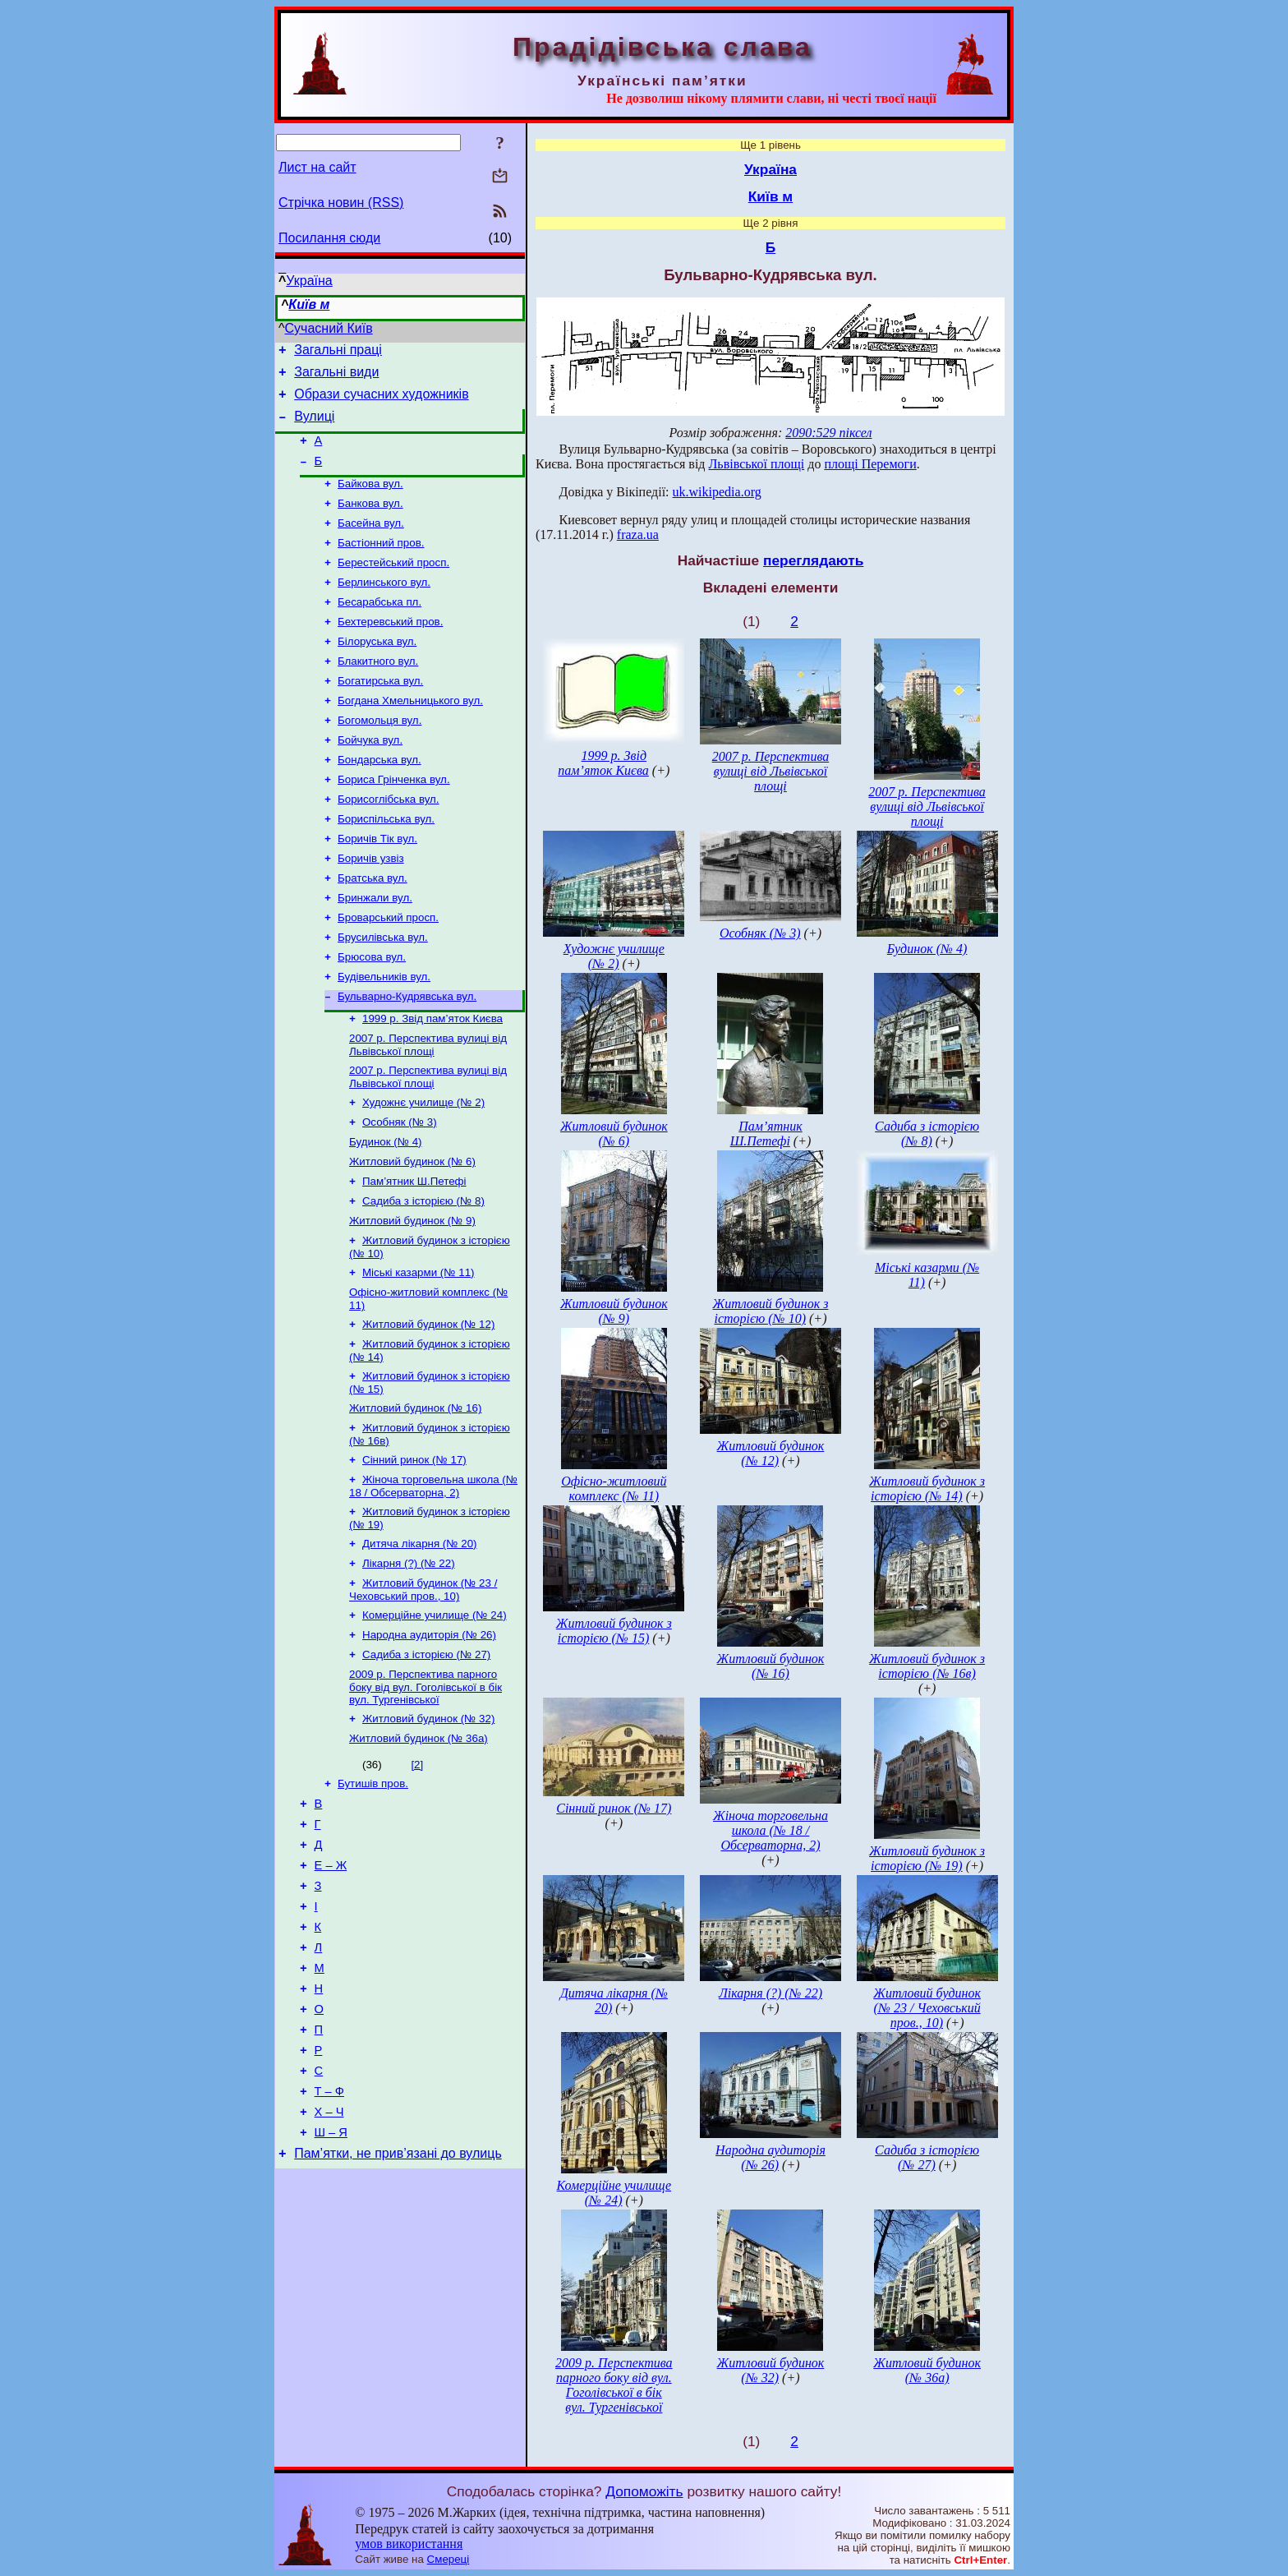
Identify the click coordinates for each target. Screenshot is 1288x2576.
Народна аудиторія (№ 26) (429, 1736)
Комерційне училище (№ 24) (434, 1715)
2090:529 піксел (828, 433)
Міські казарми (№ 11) (418, 1351)
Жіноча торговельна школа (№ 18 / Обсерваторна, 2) (433, 1578)
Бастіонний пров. (381, 564)
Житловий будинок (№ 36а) (418, 1847)
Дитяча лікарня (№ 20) (419, 1639)
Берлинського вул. (384, 607)
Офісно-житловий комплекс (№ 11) (613, 1488)
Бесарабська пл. (379, 628)
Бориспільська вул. (386, 863)
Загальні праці (338, 352)
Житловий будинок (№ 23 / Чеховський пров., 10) (423, 1688)
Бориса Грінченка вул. (394, 820)
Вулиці (314, 426)
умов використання (408, 2544)
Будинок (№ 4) (385, 1211)
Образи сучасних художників (381, 401)
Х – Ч (329, 2261)
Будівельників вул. (384, 1034)
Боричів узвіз (371, 906)
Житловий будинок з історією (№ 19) (927, 1858)
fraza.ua (638, 534)
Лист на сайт (317, 167)
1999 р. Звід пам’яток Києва (432, 1079)
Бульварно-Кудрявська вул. (407, 1055)
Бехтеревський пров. (390, 649)
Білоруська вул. (377, 671)
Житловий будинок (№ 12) (428, 1406)
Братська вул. (372, 927)
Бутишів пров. (373, 1893)
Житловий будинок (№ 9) (412, 1296)
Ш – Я (331, 2284)
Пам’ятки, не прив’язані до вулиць (398, 2308)
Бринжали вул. (375, 948)
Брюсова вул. (372, 1013)
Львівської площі (757, 464)
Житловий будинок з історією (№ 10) (770, 1311)
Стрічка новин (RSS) (340, 203)
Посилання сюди (329, 238)
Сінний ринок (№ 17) (414, 1550)
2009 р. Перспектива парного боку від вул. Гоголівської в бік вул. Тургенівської (425, 1792)
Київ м (308, 304)
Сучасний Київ (329, 328)
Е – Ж (331, 1985)
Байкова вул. (370, 500)
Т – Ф (329, 2238)
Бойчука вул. (370, 778)
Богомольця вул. (379, 756)
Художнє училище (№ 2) (423, 1168)
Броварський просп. (388, 970)
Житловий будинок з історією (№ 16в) (927, 1666)
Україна (309, 281)
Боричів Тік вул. (377, 884)
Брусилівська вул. (383, 991)
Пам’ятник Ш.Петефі (414, 1253)
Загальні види (336, 377)
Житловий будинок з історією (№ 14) (927, 1488)
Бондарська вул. (379, 799)
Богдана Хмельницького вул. (410, 735)
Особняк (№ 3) (399, 1189)
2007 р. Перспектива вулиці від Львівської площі (428, 1107)
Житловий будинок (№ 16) (415, 1495)
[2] (417, 1873)
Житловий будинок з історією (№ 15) (614, 1630)
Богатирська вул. (380, 713)
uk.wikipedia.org (717, 492)
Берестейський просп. (393, 585)
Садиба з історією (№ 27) (426, 1758)
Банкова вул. (370, 521)
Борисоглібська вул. (388, 842)
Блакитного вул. (378, 692)
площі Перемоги (870, 464)
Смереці (448, 2559)
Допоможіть (644, 2491)
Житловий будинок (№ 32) (428, 1825)
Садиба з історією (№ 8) (423, 1275)
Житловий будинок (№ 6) (412, 1232)
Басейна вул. (371, 543)
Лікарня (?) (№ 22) (408, 1660)
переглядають (813, 560)
